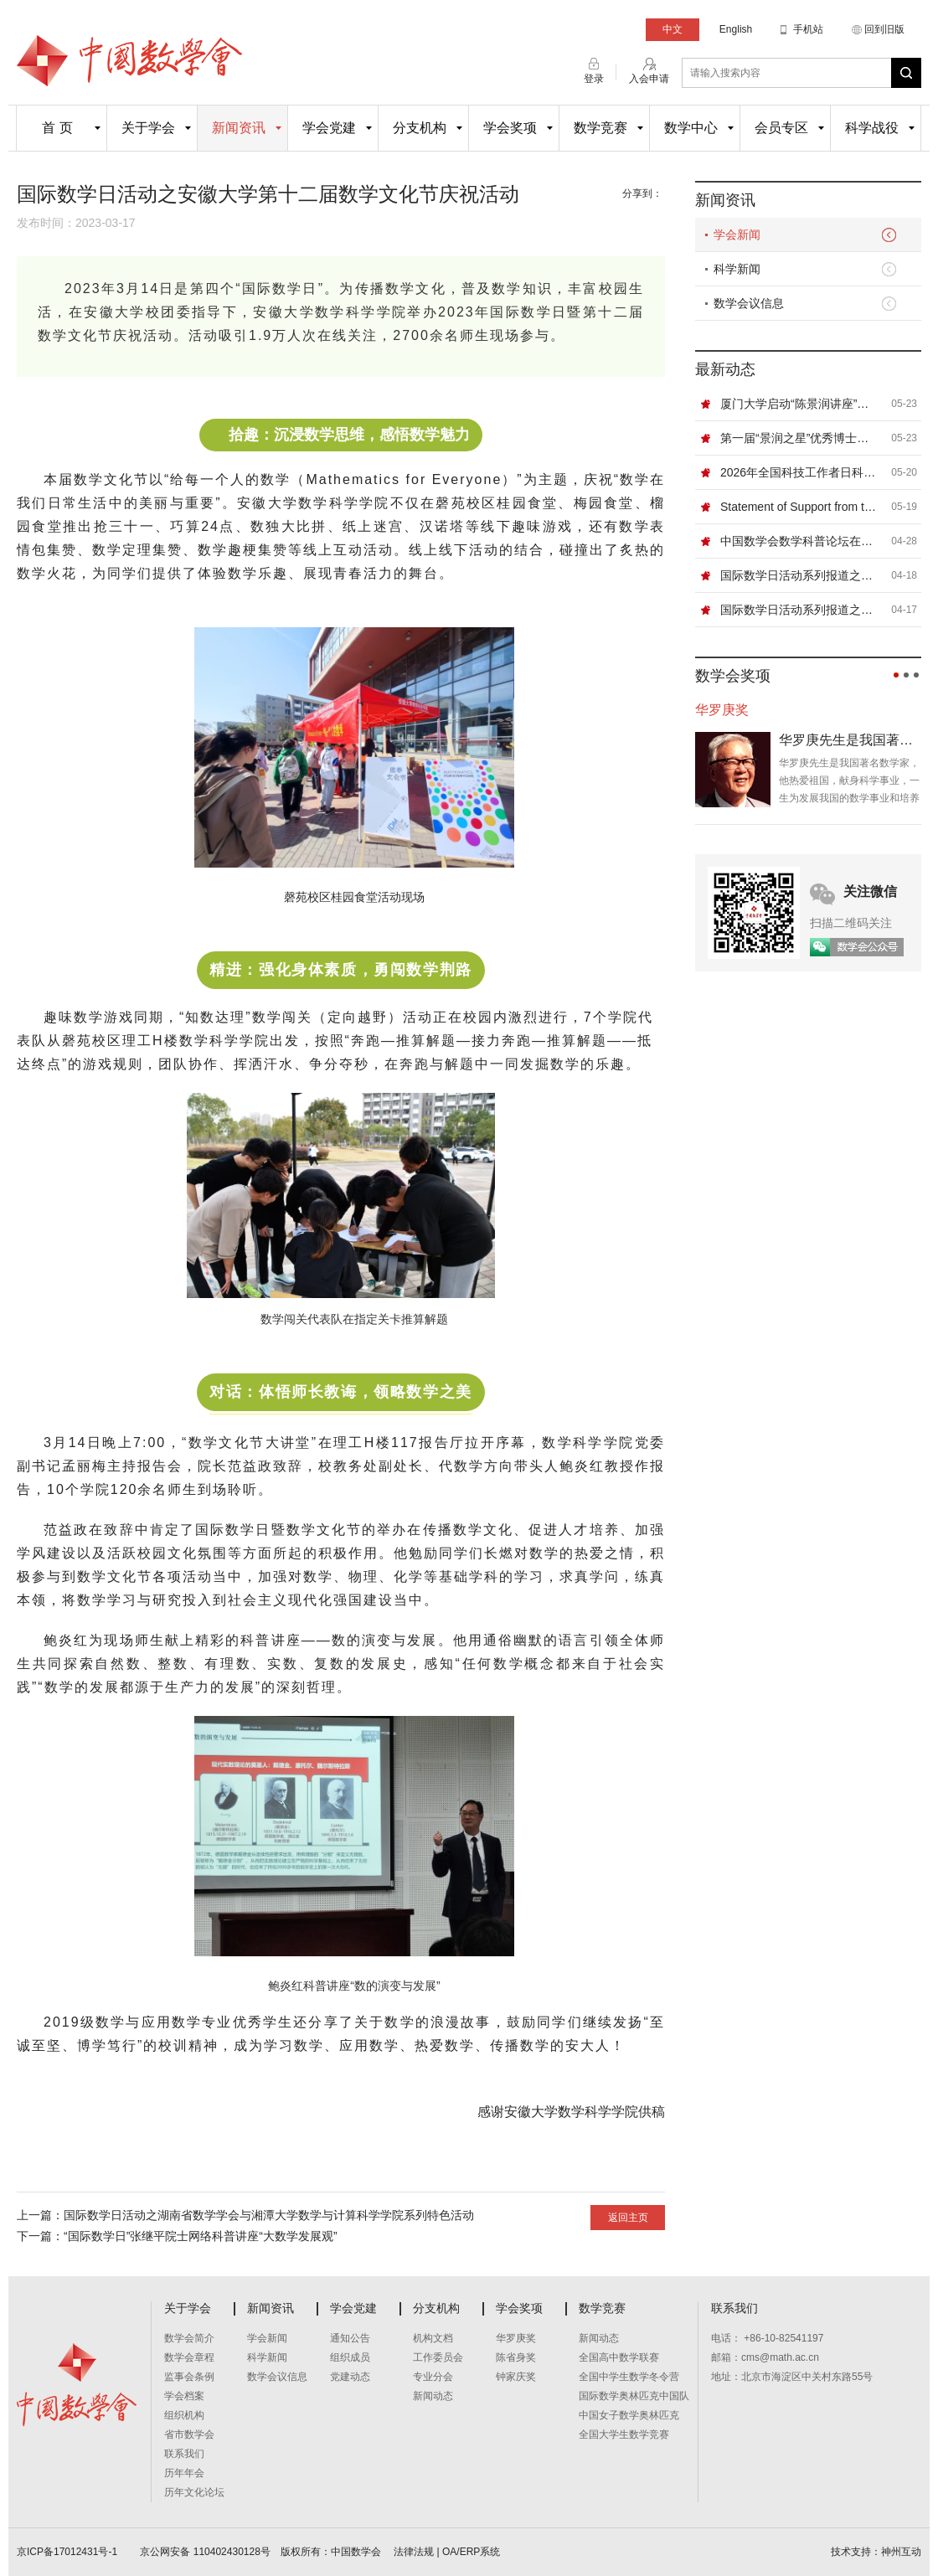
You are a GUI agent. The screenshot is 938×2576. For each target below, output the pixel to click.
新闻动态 (433, 2396)
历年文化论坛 (194, 2492)
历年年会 (184, 2473)
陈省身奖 (516, 2357)
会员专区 (781, 128)
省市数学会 (189, 2434)
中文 (672, 29)
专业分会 (433, 2377)
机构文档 (433, 2338)
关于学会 (148, 128)
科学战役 (872, 128)
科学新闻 (737, 269)
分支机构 (419, 128)
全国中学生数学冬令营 (629, 2377)
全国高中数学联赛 (619, 2357)
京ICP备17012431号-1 (68, 2552)
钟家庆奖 (516, 2377)
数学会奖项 (732, 675)
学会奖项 (510, 128)
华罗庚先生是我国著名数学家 (850, 740)
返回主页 (628, 2217)
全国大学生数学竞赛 (624, 2434)
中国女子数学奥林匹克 (629, 2415)
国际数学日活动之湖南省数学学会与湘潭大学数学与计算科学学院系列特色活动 (269, 2215)
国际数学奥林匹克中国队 (634, 2396)
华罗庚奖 (516, 2338)
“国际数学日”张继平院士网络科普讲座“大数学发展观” (201, 2236)
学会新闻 (737, 234)
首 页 (57, 128)
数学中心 (691, 128)
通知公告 (350, 2338)
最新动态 (725, 369)
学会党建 (329, 128)
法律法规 (414, 2552)
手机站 (808, 29)
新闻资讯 (238, 128)
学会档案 (184, 2396)
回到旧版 (884, 29)
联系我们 (184, 2454)
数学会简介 (189, 2338)
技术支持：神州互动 (876, 2552)
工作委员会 (438, 2357)
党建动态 (350, 2377)
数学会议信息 (749, 303)
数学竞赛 (600, 128)
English (735, 29)
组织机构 (184, 2415)
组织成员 (350, 2357)
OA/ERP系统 (471, 2552)
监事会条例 (189, 2377)
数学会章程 (189, 2357)
